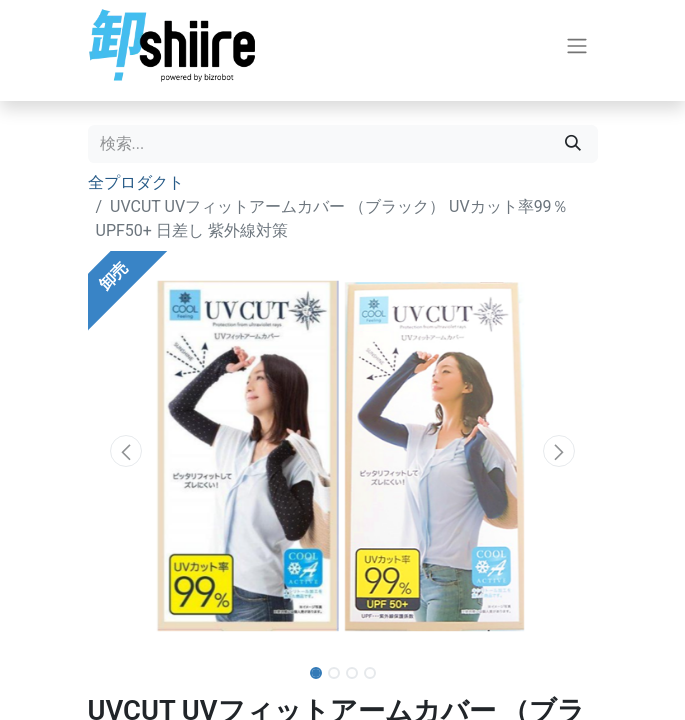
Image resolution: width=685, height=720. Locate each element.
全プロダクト (136, 182)
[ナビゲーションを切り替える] (577, 45)
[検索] (573, 144)
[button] (126, 451)
